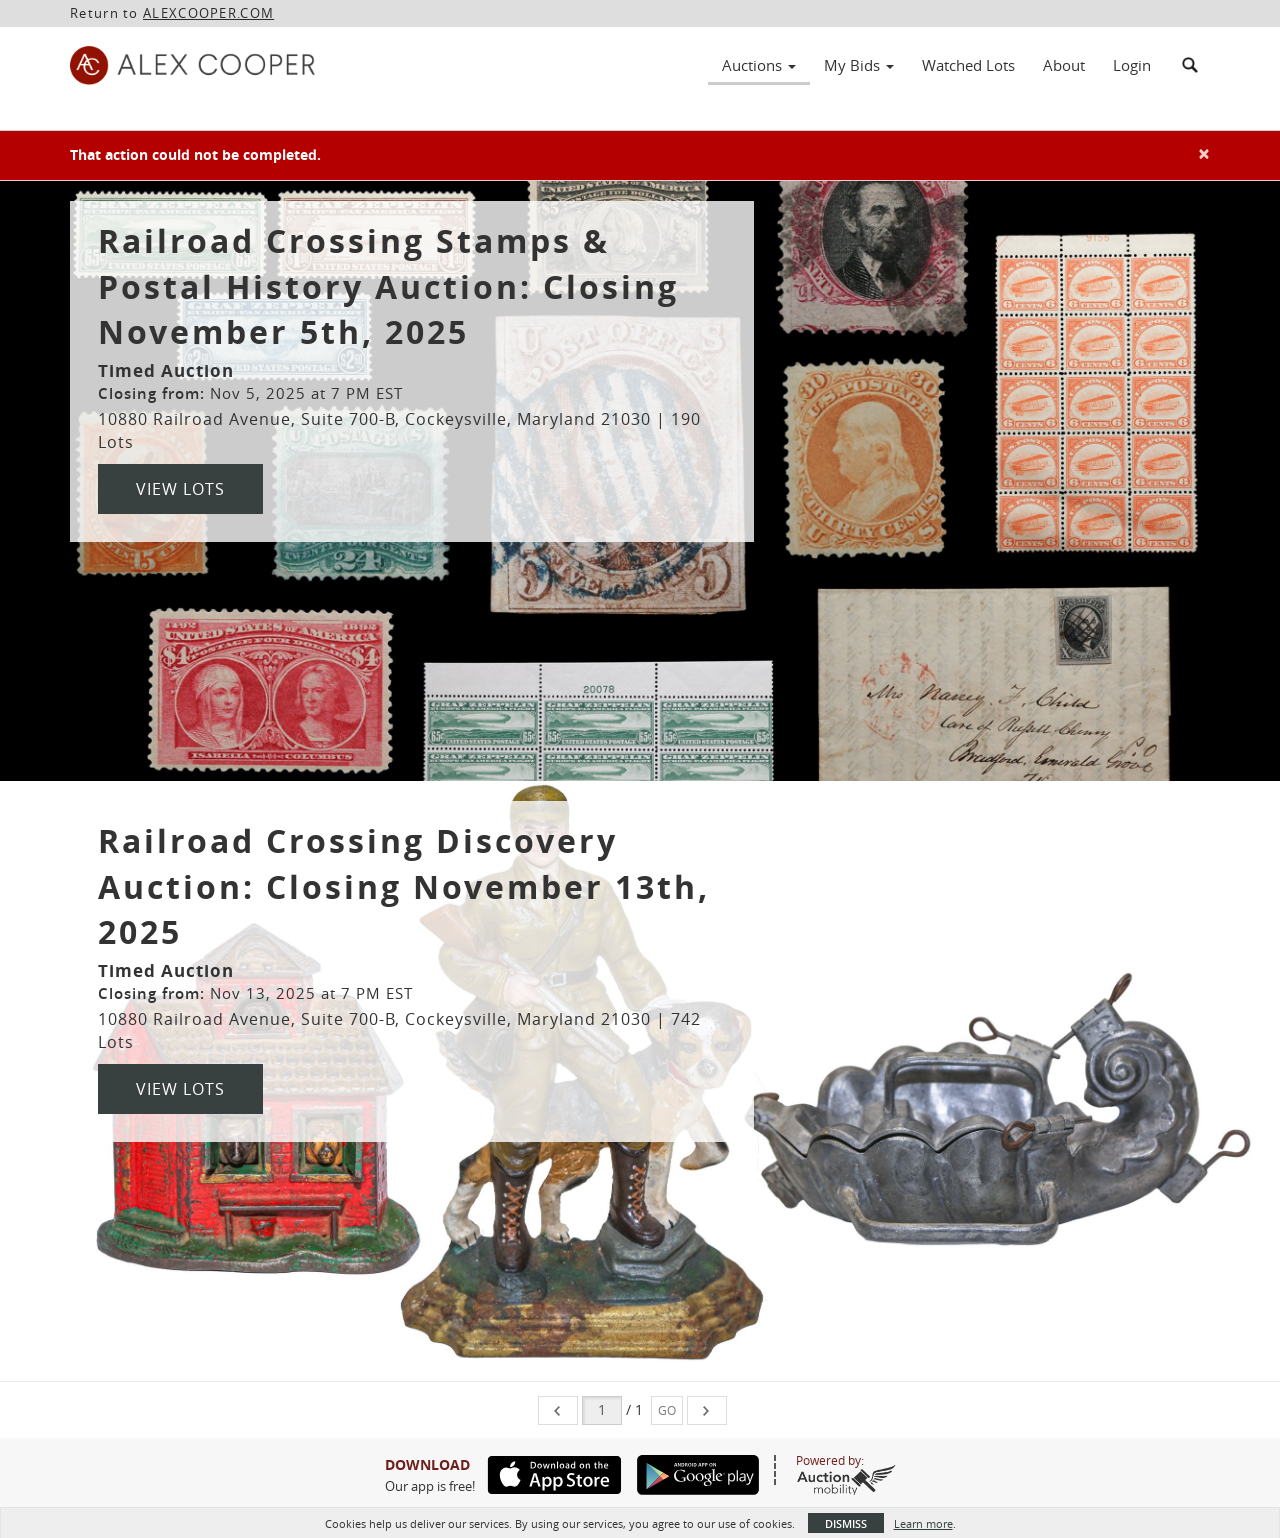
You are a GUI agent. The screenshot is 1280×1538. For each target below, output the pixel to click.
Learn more (923, 1523)
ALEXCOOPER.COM (208, 13)
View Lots (180, 489)
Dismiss (846, 1523)
